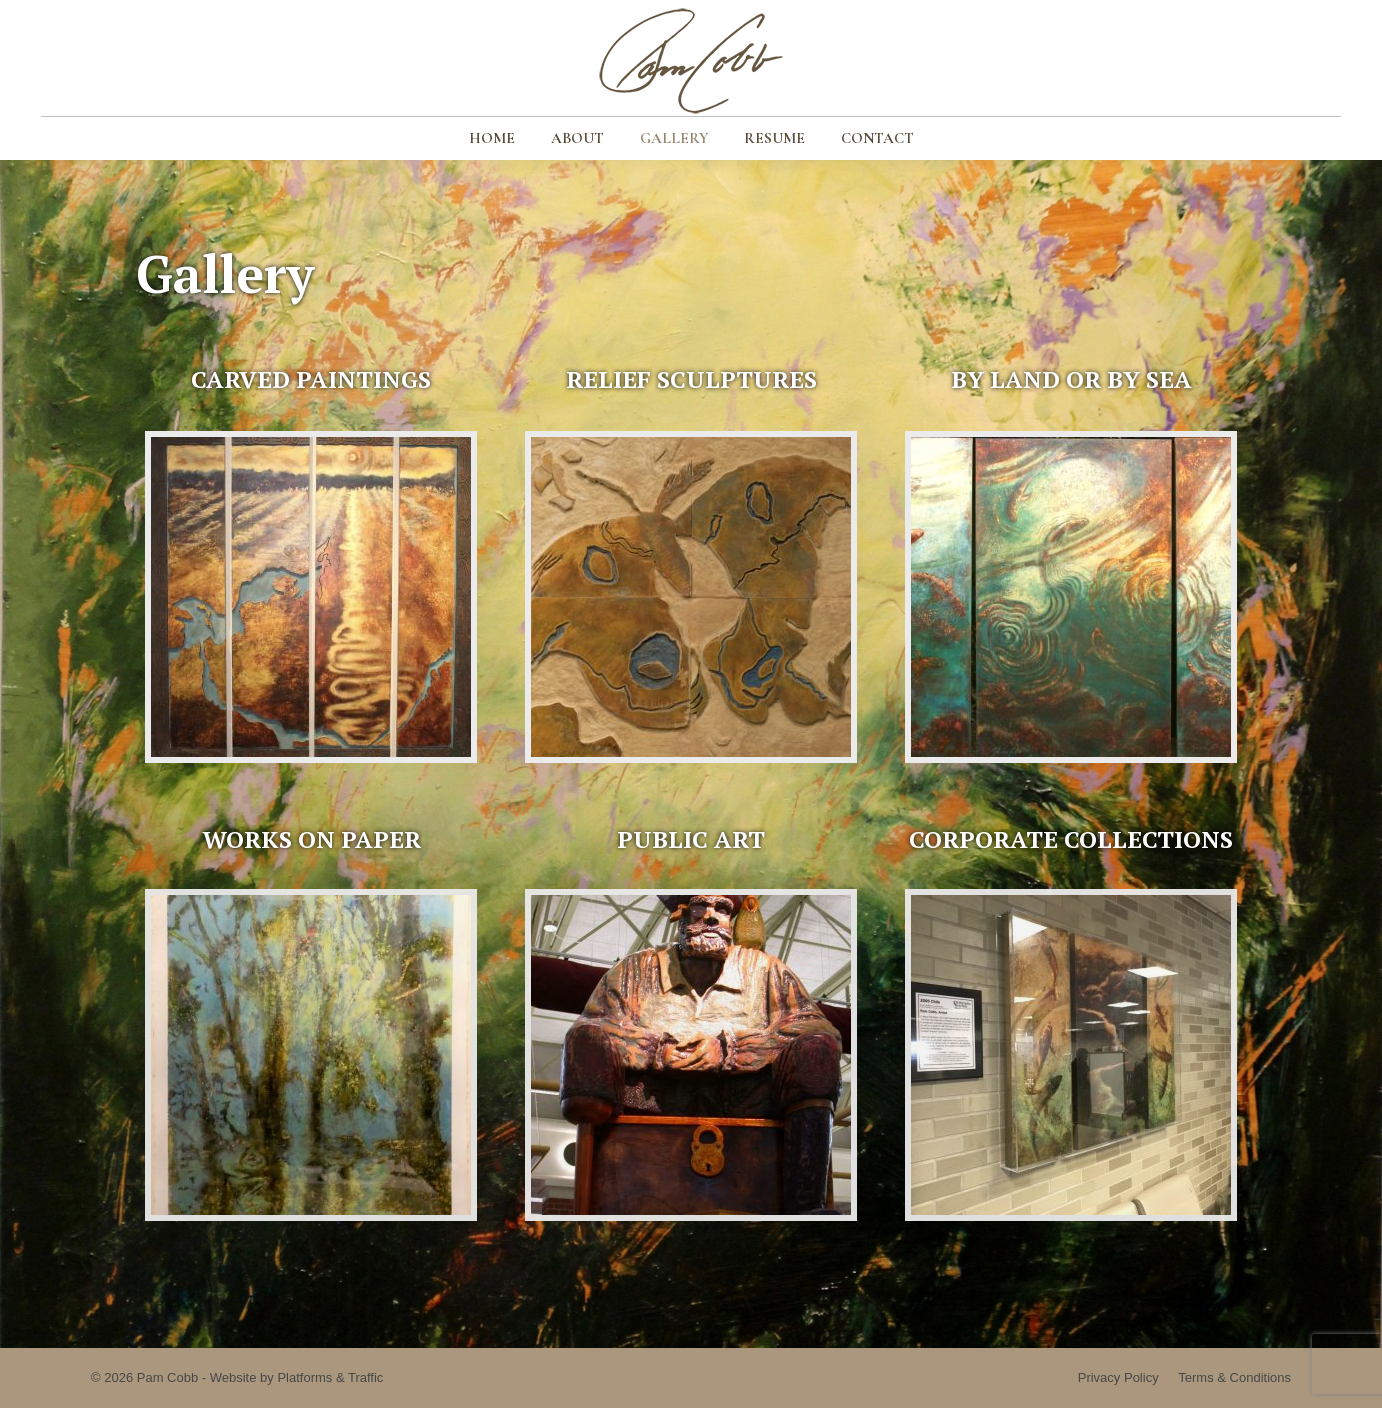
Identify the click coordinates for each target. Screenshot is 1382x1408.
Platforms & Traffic (330, 1377)
